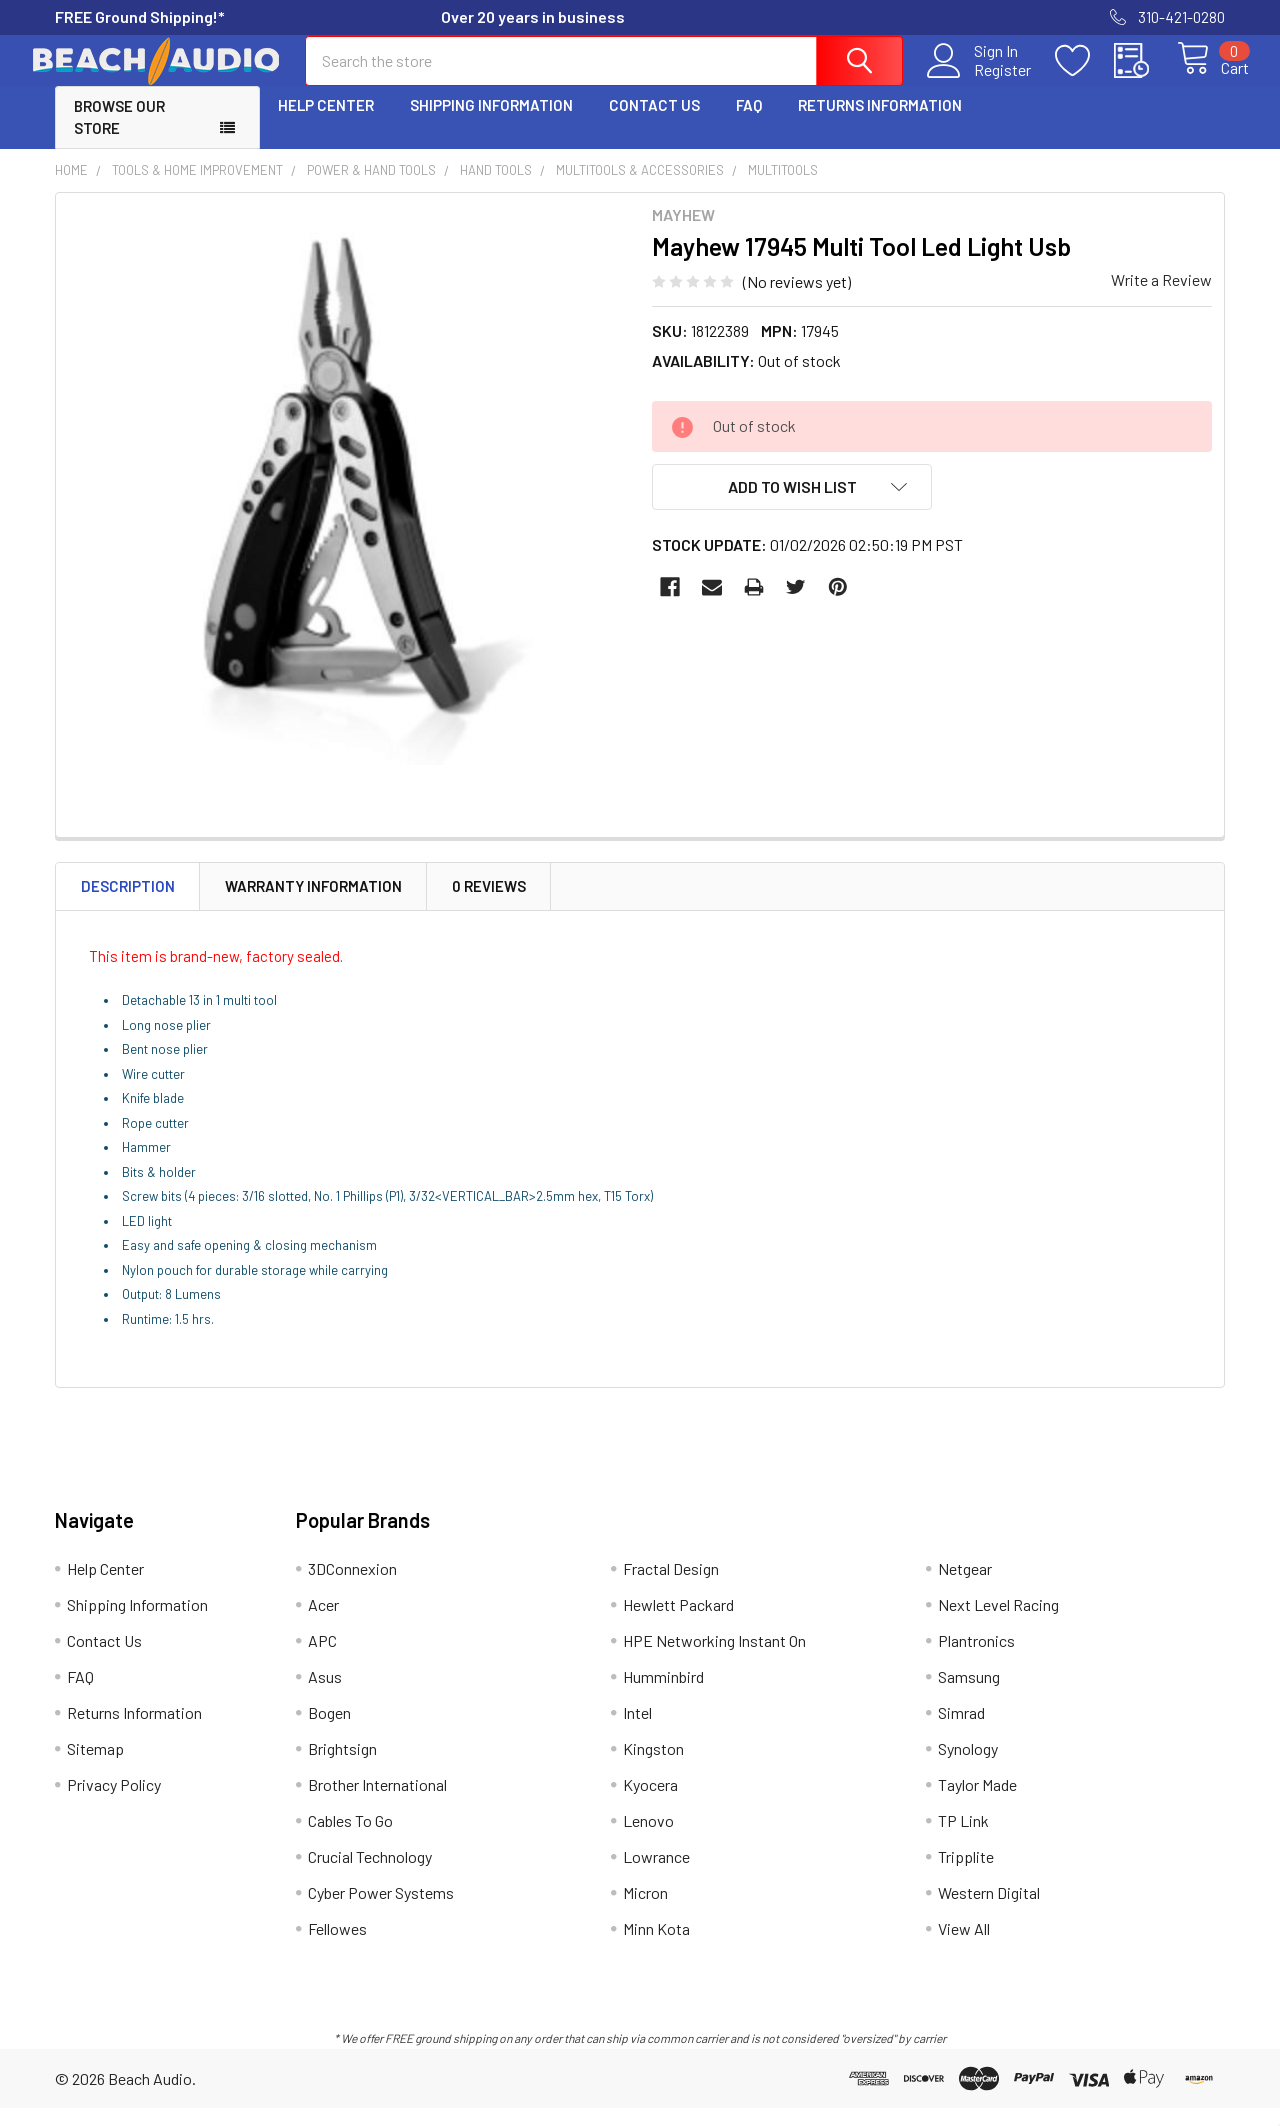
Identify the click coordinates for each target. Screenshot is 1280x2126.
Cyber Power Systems (381, 1910)
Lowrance (656, 1874)
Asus (325, 1694)
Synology (968, 1766)
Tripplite (966, 1874)
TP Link (963, 1838)
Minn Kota (656, 1946)
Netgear (965, 1586)
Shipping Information (491, 123)
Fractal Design (671, 1586)
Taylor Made (977, 1802)
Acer (323, 1622)
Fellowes (337, 1946)
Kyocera (650, 1802)
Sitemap (95, 1766)
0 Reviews (489, 904)
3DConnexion (352, 1586)
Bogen (329, 1730)
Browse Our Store (119, 135)
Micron (645, 1910)
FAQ (749, 123)
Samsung (969, 1694)
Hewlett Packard (678, 1622)
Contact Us (654, 123)
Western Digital (989, 1910)
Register (979, 81)
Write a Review (1161, 297)
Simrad (961, 1730)
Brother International (377, 1802)
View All (964, 1946)
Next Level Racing (998, 1622)
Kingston (653, 1766)
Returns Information (880, 123)
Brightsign (342, 1766)
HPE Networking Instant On (714, 1658)
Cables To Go (350, 1838)
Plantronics (976, 1658)
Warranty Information (313, 904)
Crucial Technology (370, 1874)
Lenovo (648, 1838)
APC (322, 1658)
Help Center (326, 123)
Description (128, 904)
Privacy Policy (114, 1802)
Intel (637, 1730)
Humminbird (663, 1694)
